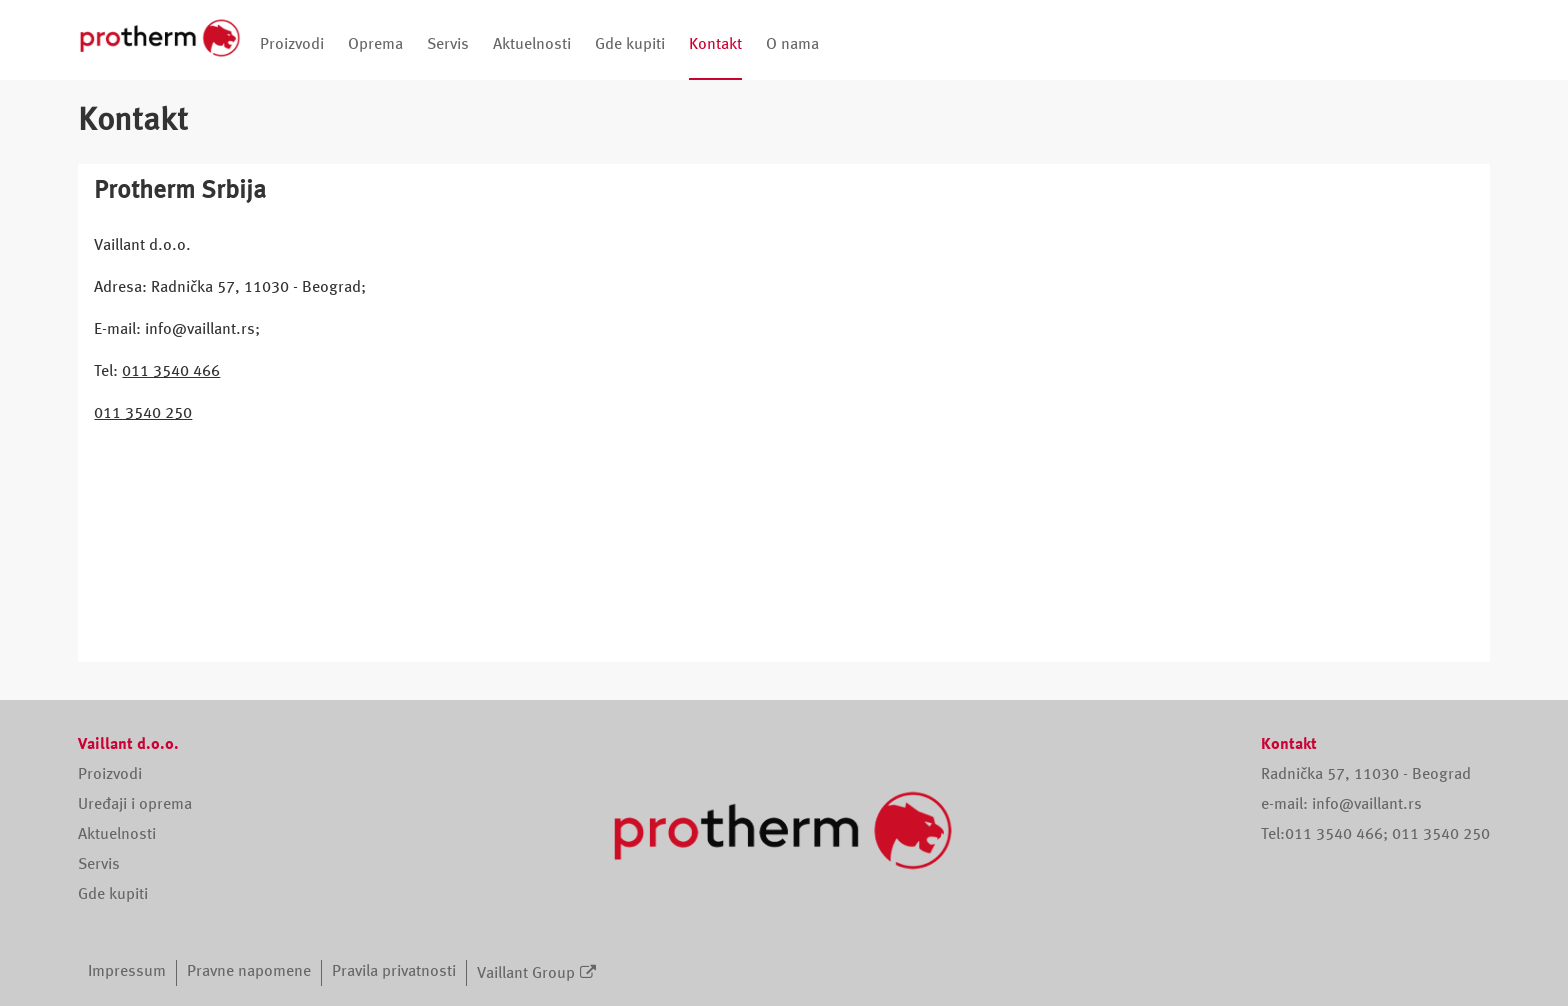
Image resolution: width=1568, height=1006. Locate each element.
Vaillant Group (526, 974)
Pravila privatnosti (394, 972)
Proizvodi (292, 45)
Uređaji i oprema (135, 805)
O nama (792, 45)
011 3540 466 (171, 372)
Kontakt (715, 45)
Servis (448, 45)
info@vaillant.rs (1367, 805)
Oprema (375, 45)
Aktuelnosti (532, 45)
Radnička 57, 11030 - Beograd (1366, 775)
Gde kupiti (630, 45)
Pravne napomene (249, 972)
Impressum (127, 972)
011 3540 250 (143, 414)
